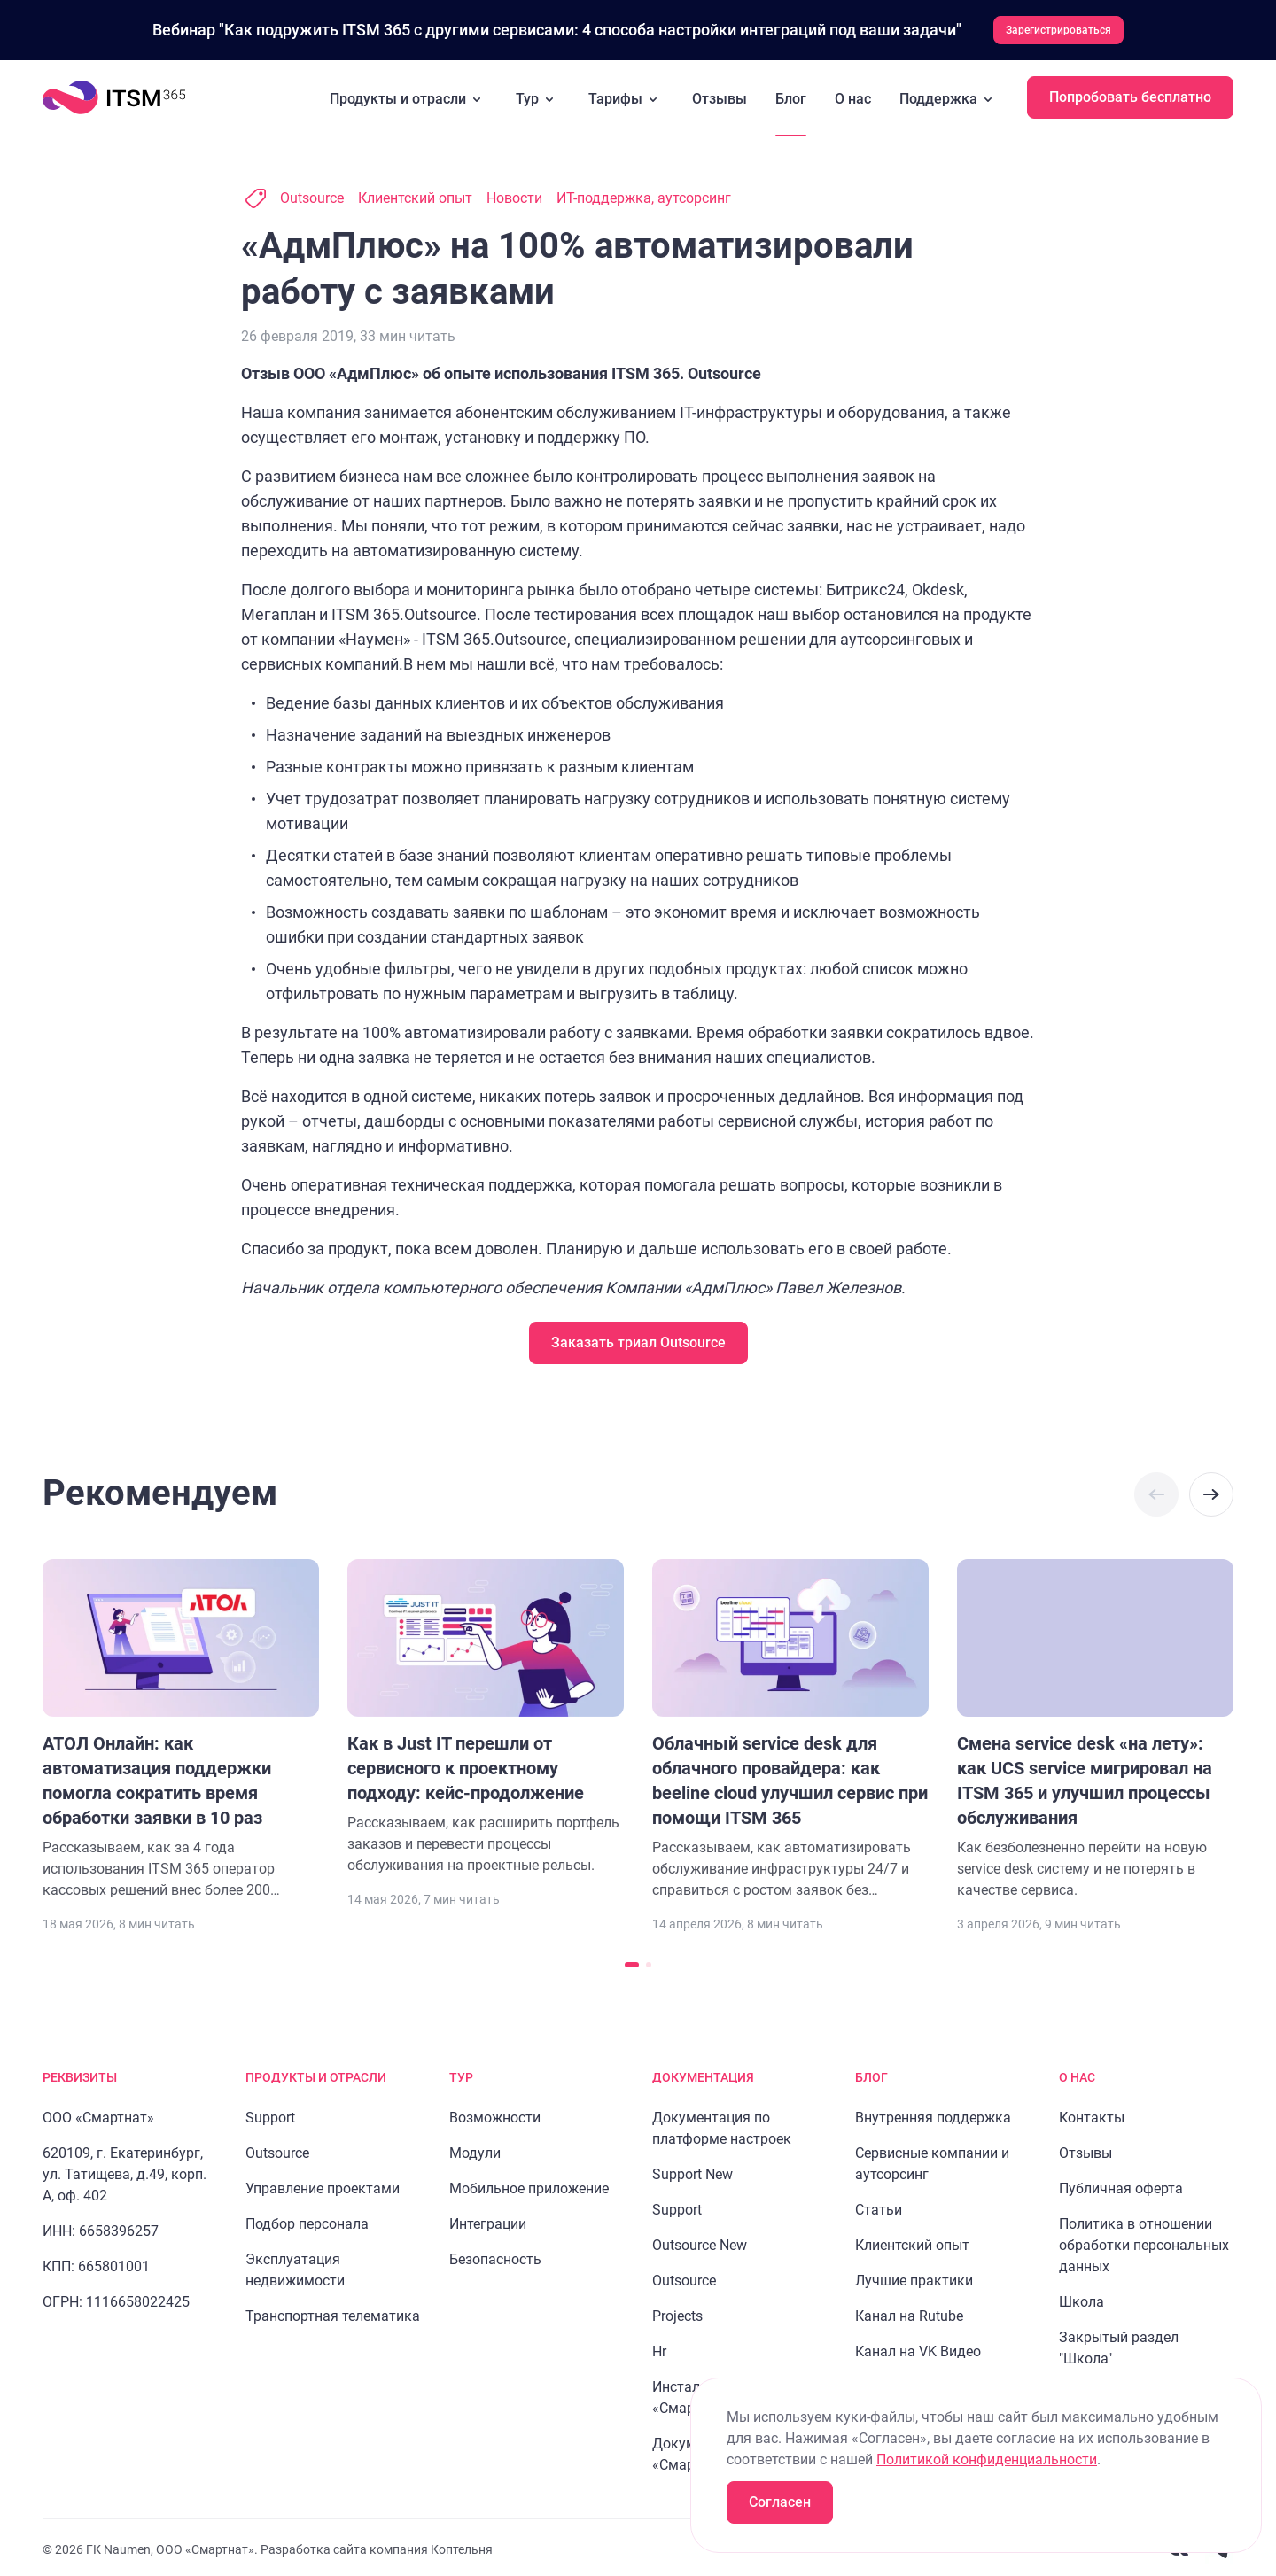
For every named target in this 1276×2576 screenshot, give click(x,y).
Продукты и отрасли (408, 95)
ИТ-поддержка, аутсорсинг (643, 194)
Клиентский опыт (415, 194)
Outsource (312, 194)
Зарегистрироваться (1058, 28)
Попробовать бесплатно (1130, 93)
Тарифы (626, 95)
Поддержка (949, 95)
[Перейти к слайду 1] (632, 1961)
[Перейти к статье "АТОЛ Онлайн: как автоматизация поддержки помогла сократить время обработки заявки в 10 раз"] (181, 1726)
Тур (538, 95)
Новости (514, 194)
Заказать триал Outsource (638, 1339)
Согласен (780, 2502)
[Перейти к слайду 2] (648, 1961)
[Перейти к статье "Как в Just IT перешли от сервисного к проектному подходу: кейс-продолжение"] (485, 1714)
